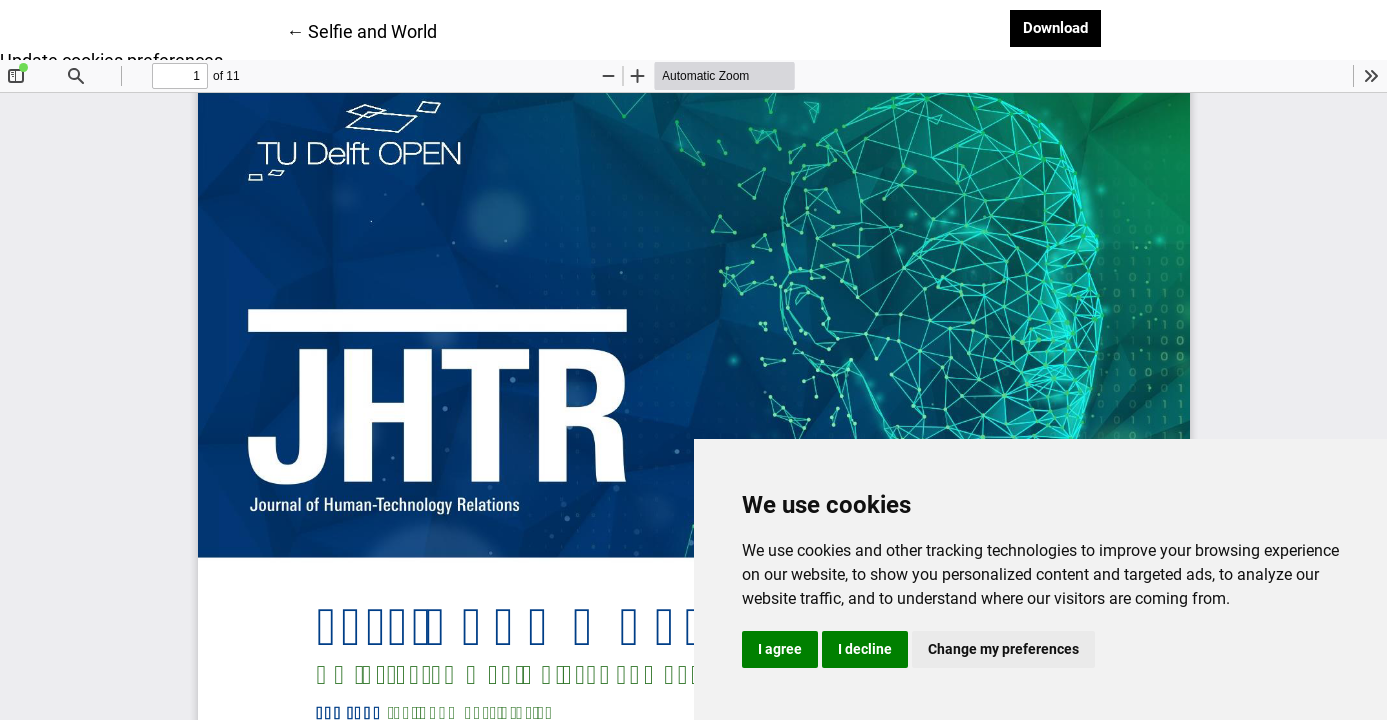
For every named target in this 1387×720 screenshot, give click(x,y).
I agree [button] (780, 649)
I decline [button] (865, 649)
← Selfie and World (361, 30)
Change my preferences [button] (1003, 649)
